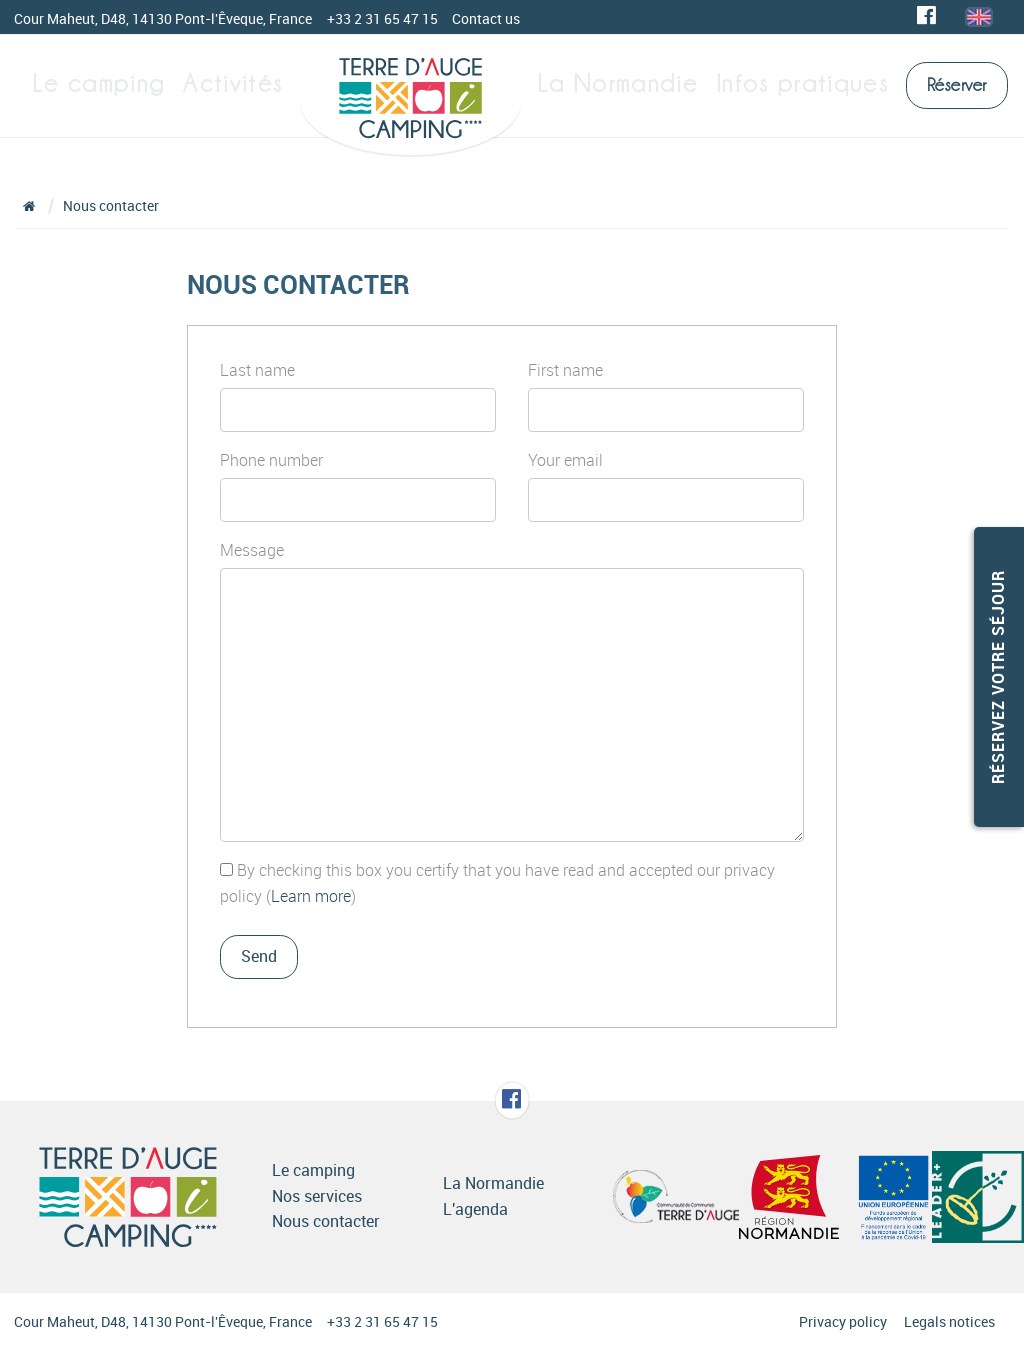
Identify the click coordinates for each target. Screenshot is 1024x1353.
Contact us (486, 19)
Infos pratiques (803, 84)
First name (565, 370)
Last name (257, 370)
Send (259, 956)
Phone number (271, 460)
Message (252, 550)
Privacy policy (843, 1322)
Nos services (317, 1196)
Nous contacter (111, 206)
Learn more (311, 896)
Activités (236, 84)
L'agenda (475, 1209)
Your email (565, 460)
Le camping (106, 84)
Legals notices (949, 1322)
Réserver (957, 85)
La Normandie (636, 84)
